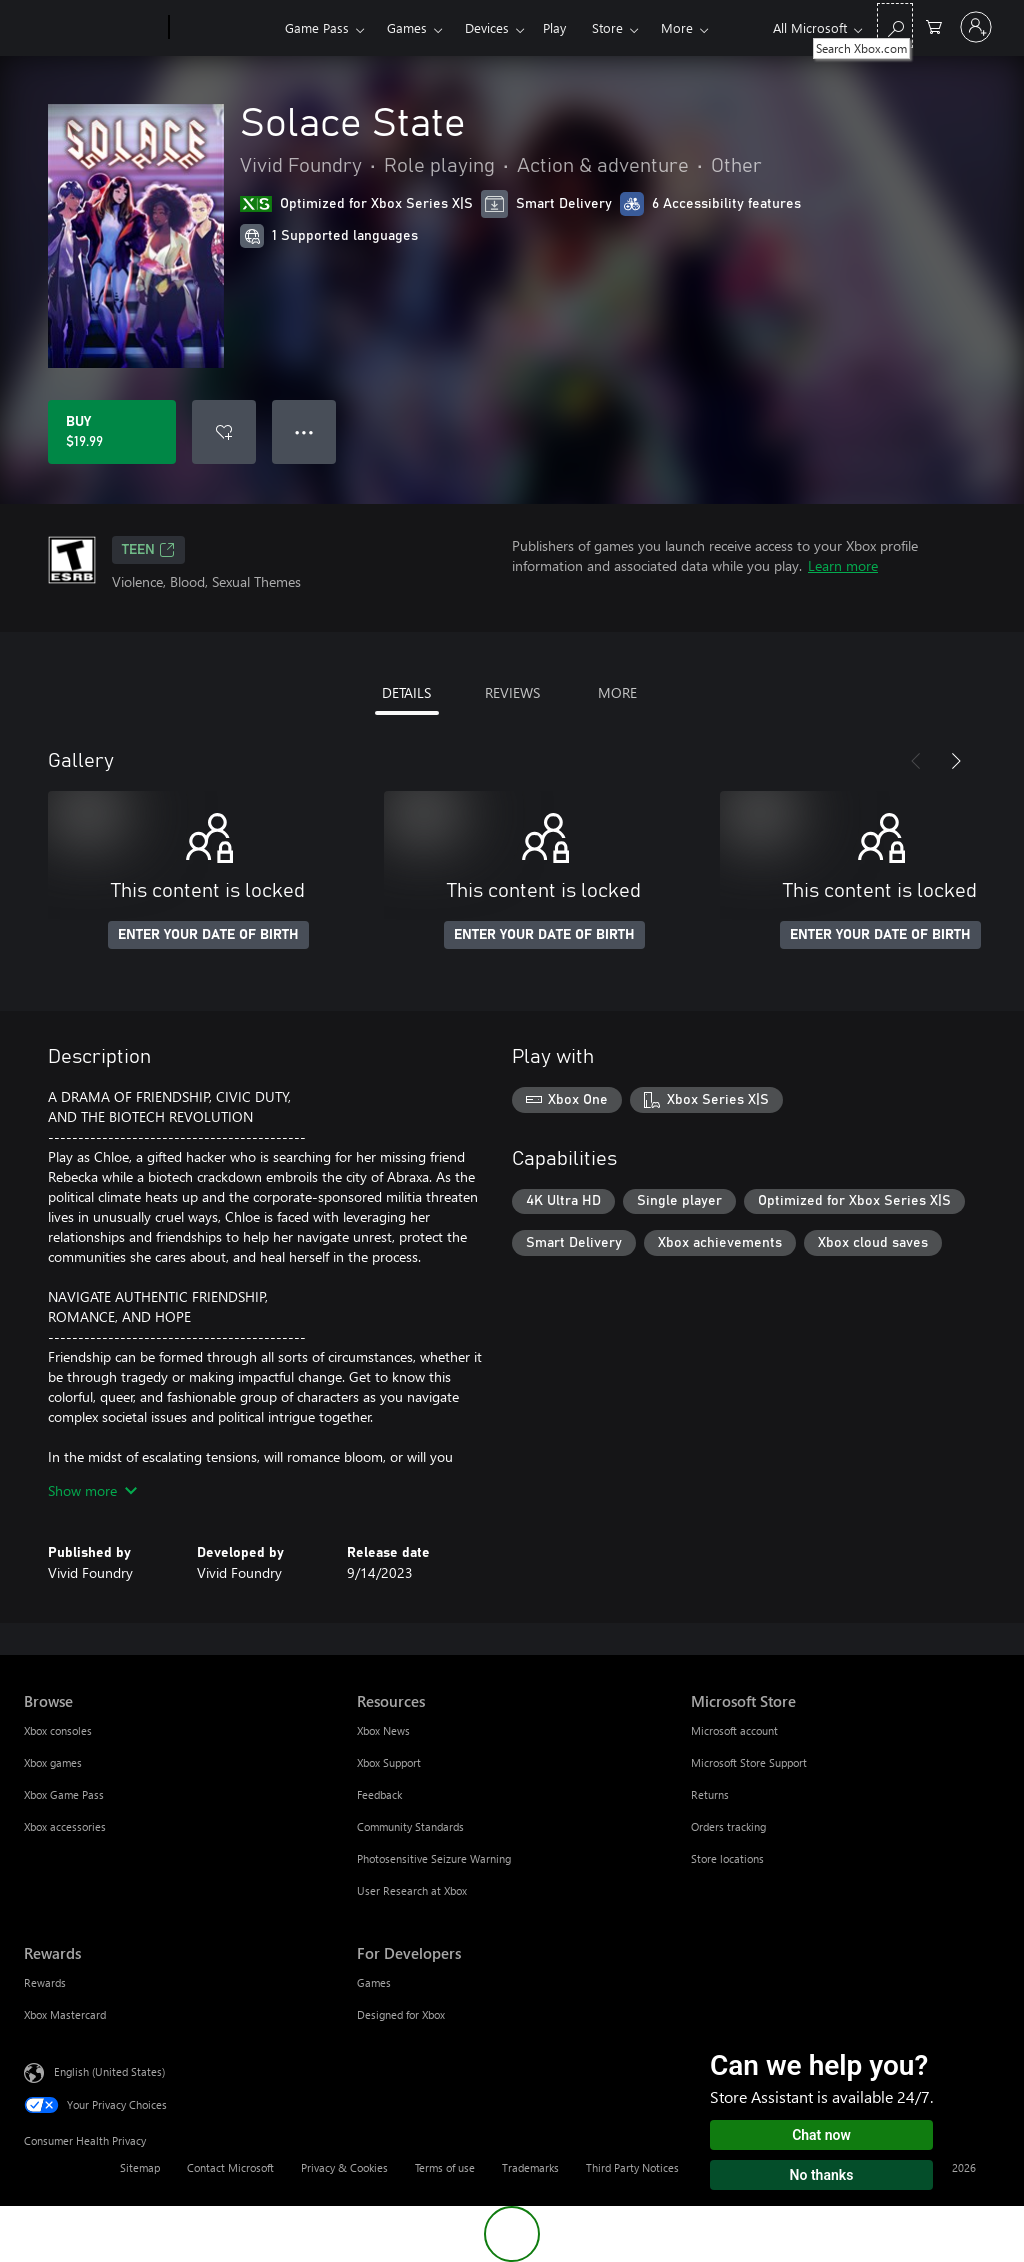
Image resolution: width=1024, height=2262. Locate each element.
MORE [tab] (617, 692)
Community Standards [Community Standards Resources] (410, 1826)
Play (554, 27)
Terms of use (445, 2167)
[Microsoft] (92, 28)
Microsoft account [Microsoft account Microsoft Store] (734, 1730)
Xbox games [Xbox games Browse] (53, 1762)
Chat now (821, 2135)
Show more (92, 1490)
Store (607, 27)
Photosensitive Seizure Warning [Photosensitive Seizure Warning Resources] (434, 1858)
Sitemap (140, 2167)
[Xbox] (224, 28)
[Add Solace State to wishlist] (224, 432)
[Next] (956, 761)
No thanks (822, 2175)
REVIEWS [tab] (512, 692)
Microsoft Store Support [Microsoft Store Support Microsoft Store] (749, 1762)
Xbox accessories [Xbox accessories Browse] (65, 1826)
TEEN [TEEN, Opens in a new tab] (148, 550)
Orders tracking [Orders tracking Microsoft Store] (728, 1826)
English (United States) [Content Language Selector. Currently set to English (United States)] (109, 2071)
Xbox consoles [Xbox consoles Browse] (58, 1730)
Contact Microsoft (230, 2167)
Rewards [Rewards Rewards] (45, 1982)
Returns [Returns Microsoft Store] (710, 1794)
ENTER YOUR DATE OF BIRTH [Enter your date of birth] (208, 935)
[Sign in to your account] (976, 27)
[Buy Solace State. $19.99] (112, 432)
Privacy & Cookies (344, 2167)
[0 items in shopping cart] (934, 25)
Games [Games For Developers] (374, 1982)
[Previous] (916, 761)
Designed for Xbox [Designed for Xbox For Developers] (401, 2014)
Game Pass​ (317, 27)
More (677, 27)
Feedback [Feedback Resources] (379, 1794)
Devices (487, 27)
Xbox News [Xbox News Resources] (383, 1730)
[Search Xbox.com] (895, 25)
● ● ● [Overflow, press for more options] (304, 431)
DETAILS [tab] (406, 692)
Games (407, 27)
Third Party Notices (632, 2167)
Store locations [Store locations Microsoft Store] (727, 1858)
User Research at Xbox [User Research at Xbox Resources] (412, 1890)
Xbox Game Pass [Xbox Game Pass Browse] (64, 1794)
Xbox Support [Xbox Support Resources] (389, 1762)
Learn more (843, 565)
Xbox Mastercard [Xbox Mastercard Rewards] (65, 2014)
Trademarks (530, 2167)
